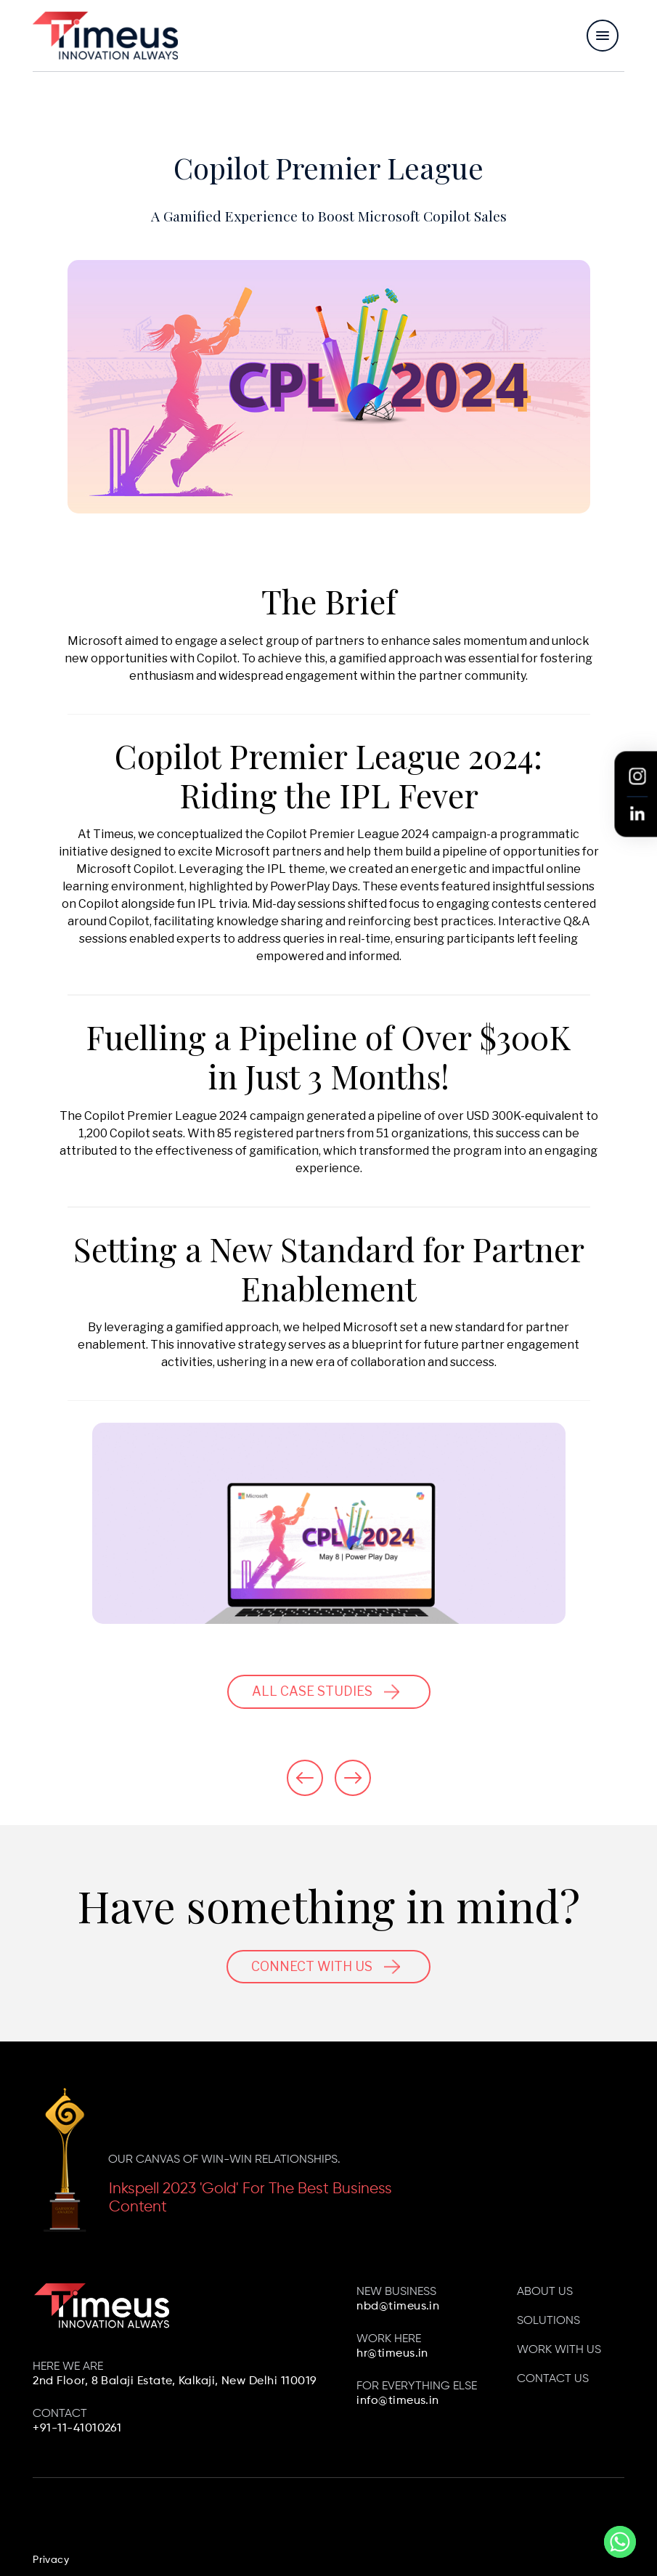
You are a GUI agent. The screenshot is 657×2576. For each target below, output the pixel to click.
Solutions (548, 2321)
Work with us (559, 2350)
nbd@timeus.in (397, 2306)
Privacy (51, 2560)
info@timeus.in (397, 2401)
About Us (545, 2292)
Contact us (553, 2379)
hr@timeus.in (392, 2354)
